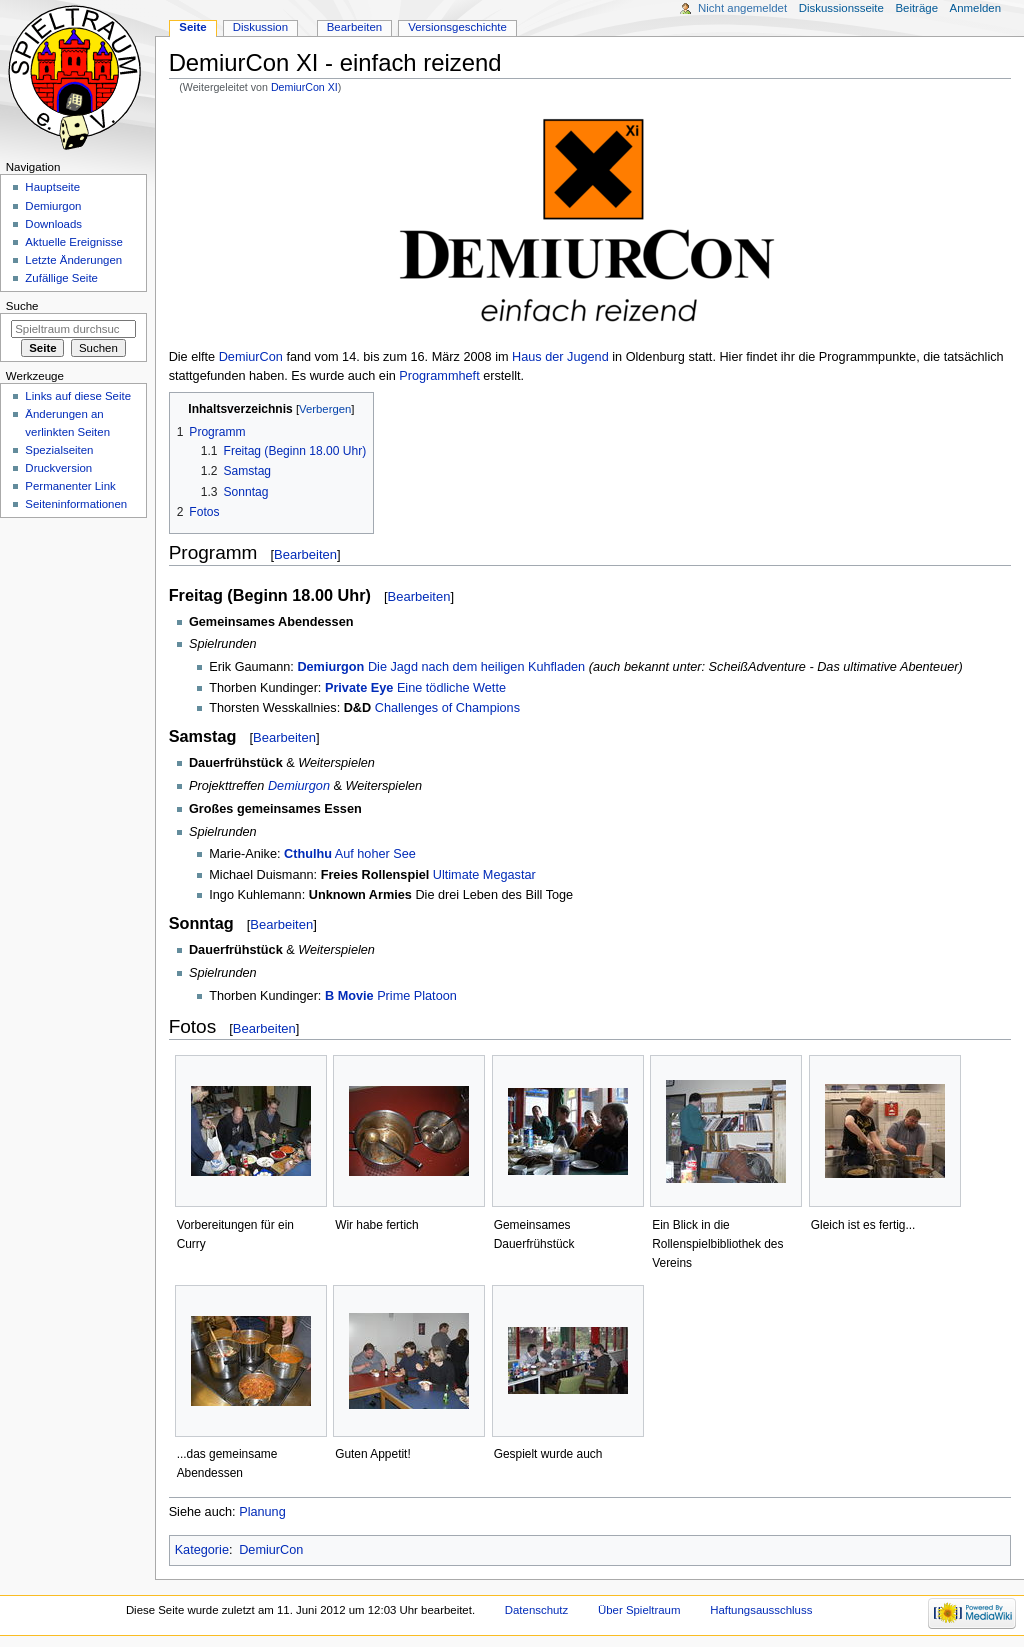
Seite (192, 27)
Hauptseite (52, 187)
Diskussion (260, 27)
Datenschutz (537, 1610)
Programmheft (439, 376)
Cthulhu (308, 854)
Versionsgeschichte (457, 27)
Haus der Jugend (560, 357)
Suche (22, 306)
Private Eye (359, 688)
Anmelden (976, 8)
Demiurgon (330, 667)
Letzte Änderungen (73, 260)
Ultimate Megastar (484, 875)
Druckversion (58, 468)
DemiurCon (251, 357)
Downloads (53, 224)
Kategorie (202, 1550)
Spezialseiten (59, 450)
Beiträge (916, 8)
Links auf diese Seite (78, 396)
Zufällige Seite (61, 278)
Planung (262, 1512)
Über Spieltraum (639, 1610)
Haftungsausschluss (761, 1610)
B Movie (349, 996)
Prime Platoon (417, 996)
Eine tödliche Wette (451, 688)
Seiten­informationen (76, 504)
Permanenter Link (70, 486)
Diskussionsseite (841, 8)
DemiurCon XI (304, 87)
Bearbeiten (305, 554)
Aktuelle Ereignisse (73, 242)
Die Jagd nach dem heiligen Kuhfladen (476, 667)
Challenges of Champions (447, 708)
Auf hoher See (375, 854)
